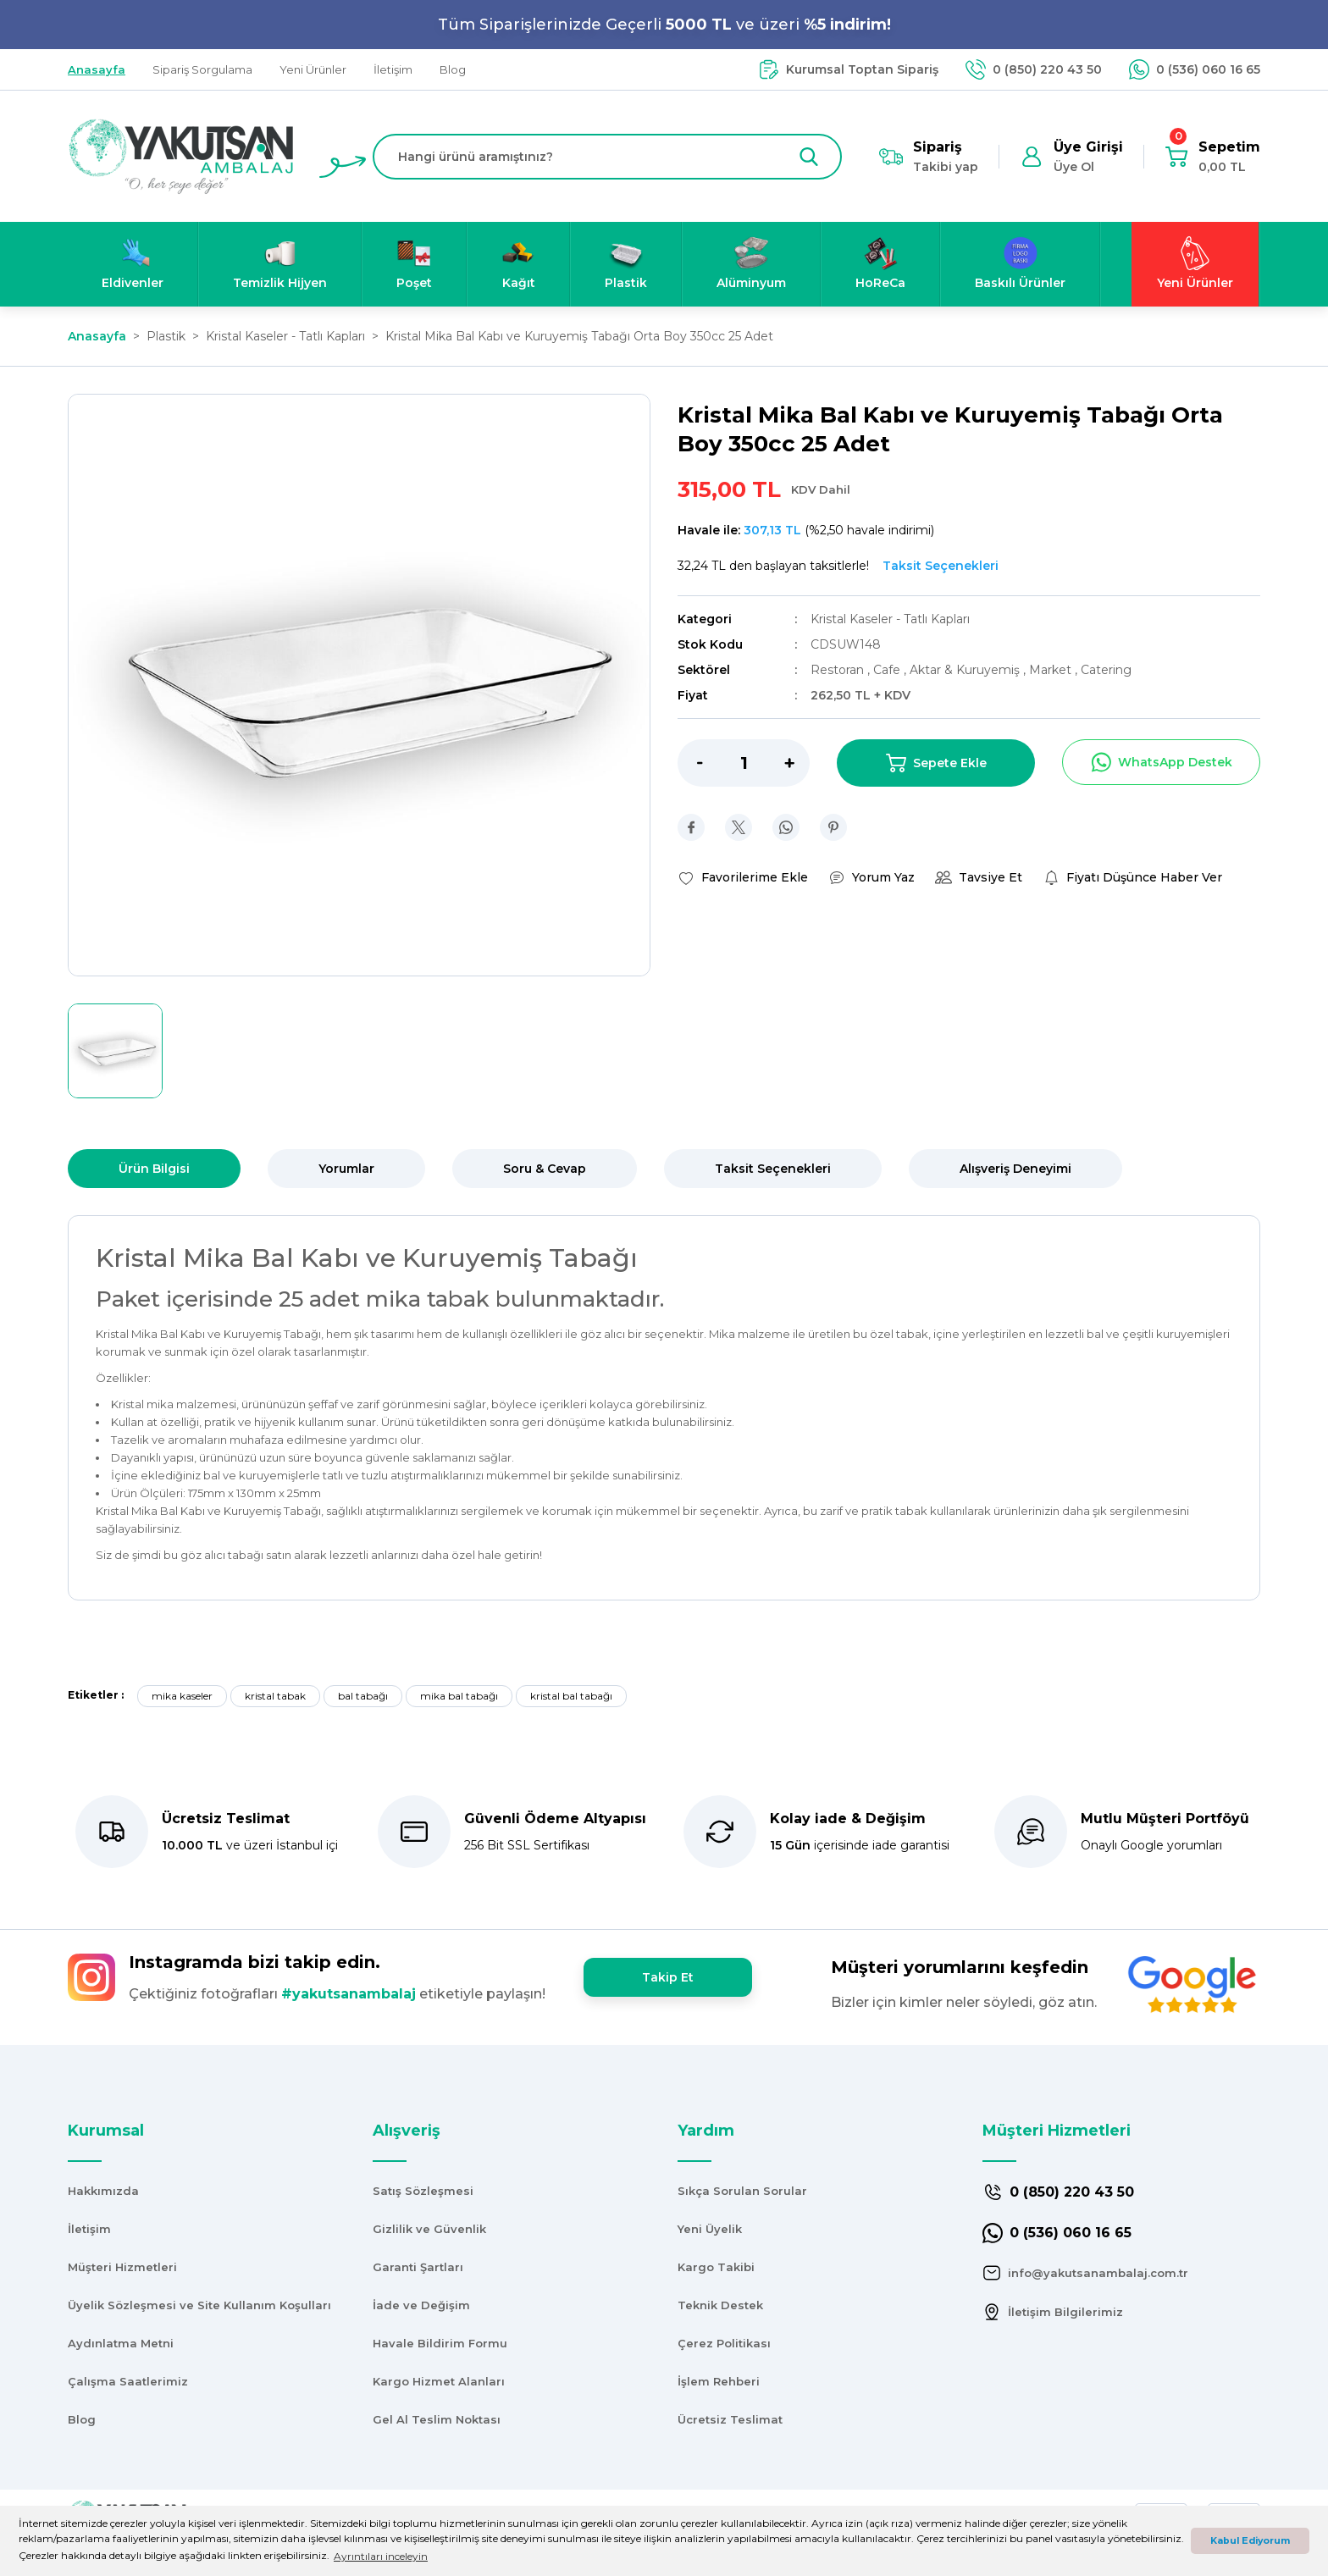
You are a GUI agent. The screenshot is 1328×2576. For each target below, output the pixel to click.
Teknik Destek (720, 2305)
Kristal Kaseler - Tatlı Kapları (890, 619)
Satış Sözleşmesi (423, 2190)
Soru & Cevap (544, 1168)
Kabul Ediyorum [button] (1250, 2540)
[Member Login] (1071, 156)
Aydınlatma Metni (121, 2343)
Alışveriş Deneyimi (1015, 1168)
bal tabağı (363, 1695)
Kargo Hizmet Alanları (439, 2381)
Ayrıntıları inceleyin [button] (381, 2556)
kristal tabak (275, 1695)
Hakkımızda (103, 2190)
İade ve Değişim (421, 2305)
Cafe (888, 669)
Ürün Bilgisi (154, 1168)
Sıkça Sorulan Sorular (742, 2190)
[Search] (607, 157)
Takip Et (668, 1977)
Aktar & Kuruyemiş (966, 669)
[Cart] (1212, 156)
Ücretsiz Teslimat (730, 2419)
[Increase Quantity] (797, 763)
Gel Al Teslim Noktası (437, 2419)
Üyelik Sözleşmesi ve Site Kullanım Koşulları (199, 2305)
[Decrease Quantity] (690, 763)
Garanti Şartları (418, 2267)
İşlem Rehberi (719, 2381)
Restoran (839, 669)
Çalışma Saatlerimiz (128, 2381)
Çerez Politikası (724, 2343)
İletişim (89, 2229)
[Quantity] (744, 763)
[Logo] (181, 155)
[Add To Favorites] (743, 877)
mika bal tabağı (459, 1695)
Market (1052, 669)
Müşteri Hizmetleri (122, 2267)
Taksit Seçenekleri (773, 1168)
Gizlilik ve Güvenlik (429, 2229)
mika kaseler (182, 1695)
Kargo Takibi (716, 2267)
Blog (82, 2419)
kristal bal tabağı (571, 1695)
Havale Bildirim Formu (440, 2343)
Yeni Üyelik (710, 2229)
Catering (1106, 669)
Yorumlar (346, 1168)
